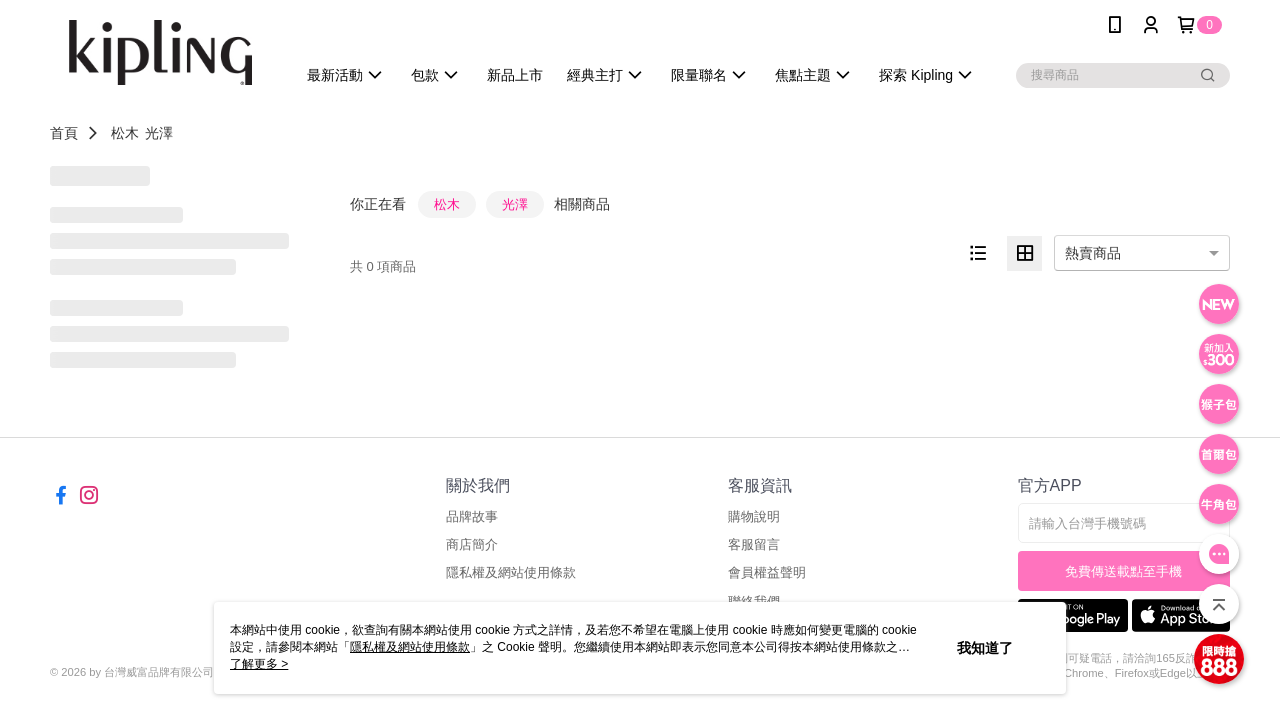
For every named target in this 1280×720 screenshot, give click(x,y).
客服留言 (754, 544)
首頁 (64, 133)
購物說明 (754, 516)
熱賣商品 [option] (1093, 253)
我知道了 (985, 648)
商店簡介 (472, 544)
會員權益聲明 (767, 572)
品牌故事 (472, 516)
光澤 (159, 133)
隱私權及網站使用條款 (511, 572)
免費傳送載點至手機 (1123, 571)
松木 (125, 133)
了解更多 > (259, 664)
